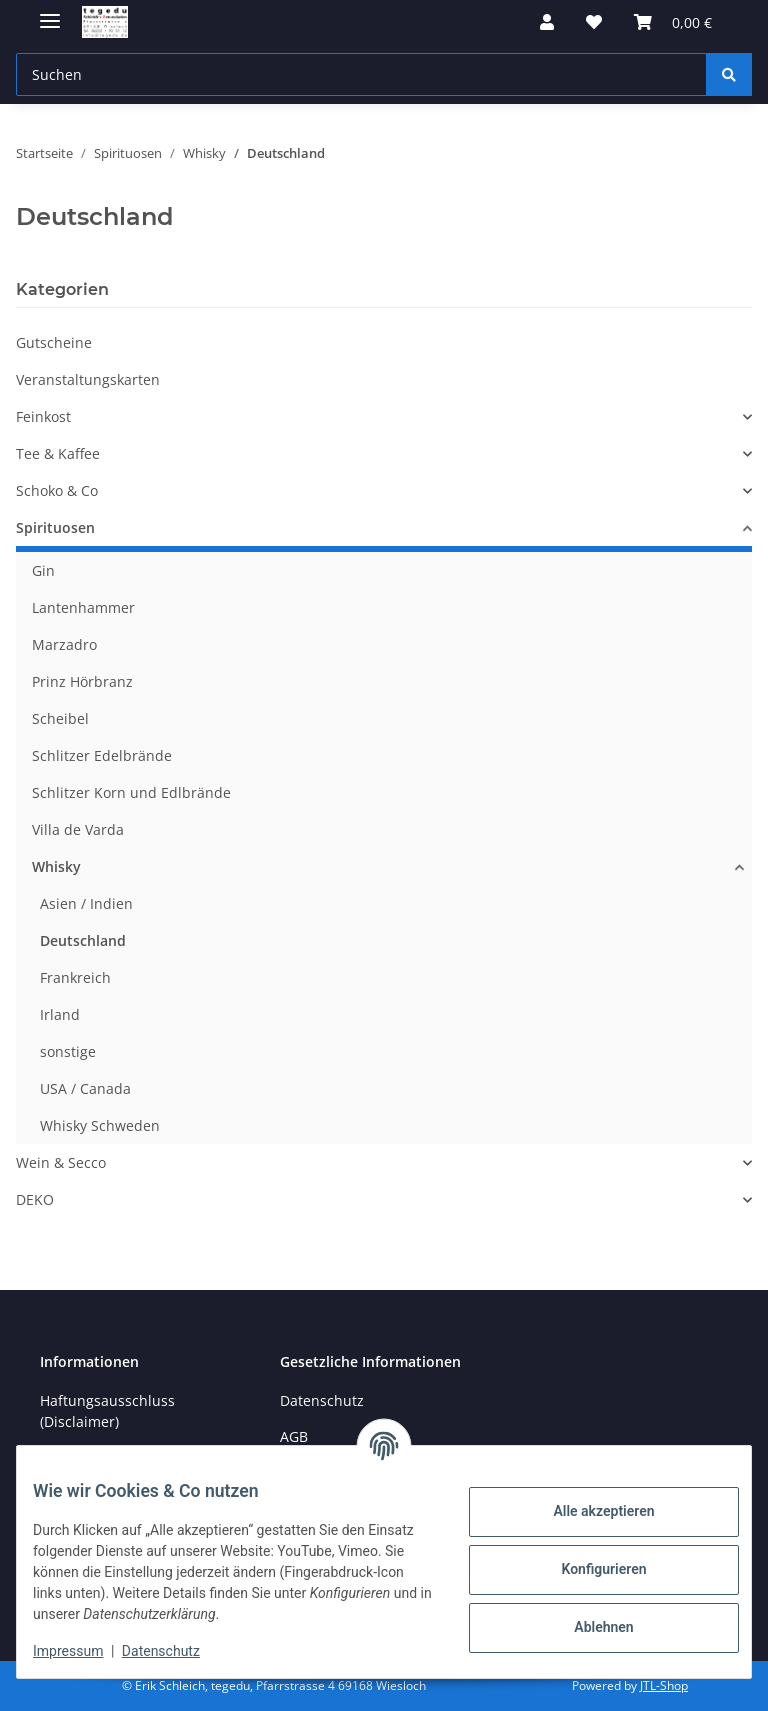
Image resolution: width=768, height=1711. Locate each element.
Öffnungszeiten (91, 1457)
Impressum (84, 1651)
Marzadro (64, 644)
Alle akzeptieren (587, 1511)
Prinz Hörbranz (82, 681)
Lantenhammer (83, 607)
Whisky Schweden (100, 1125)
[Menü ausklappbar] (50, 12)
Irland (60, 1014)
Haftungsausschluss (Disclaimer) (107, 1411)
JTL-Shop (664, 1685)
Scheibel (60, 718)
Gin (43, 570)
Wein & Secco (61, 1162)
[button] (547, 22)
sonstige (68, 1051)
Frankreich (75, 977)
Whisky (56, 866)
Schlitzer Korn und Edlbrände (131, 792)
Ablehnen (587, 1627)
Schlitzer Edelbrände (102, 755)
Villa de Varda (78, 829)
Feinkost (43, 416)
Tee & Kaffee (58, 453)
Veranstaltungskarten (88, 379)
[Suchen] (729, 74)
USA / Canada (85, 1088)
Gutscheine (54, 342)
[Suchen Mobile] (361, 74)
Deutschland (83, 940)
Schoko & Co (57, 490)
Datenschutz (177, 1651)
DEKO (35, 1199)
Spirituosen (55, 527)
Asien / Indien (86, 903)
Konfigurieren (587, 1569)
